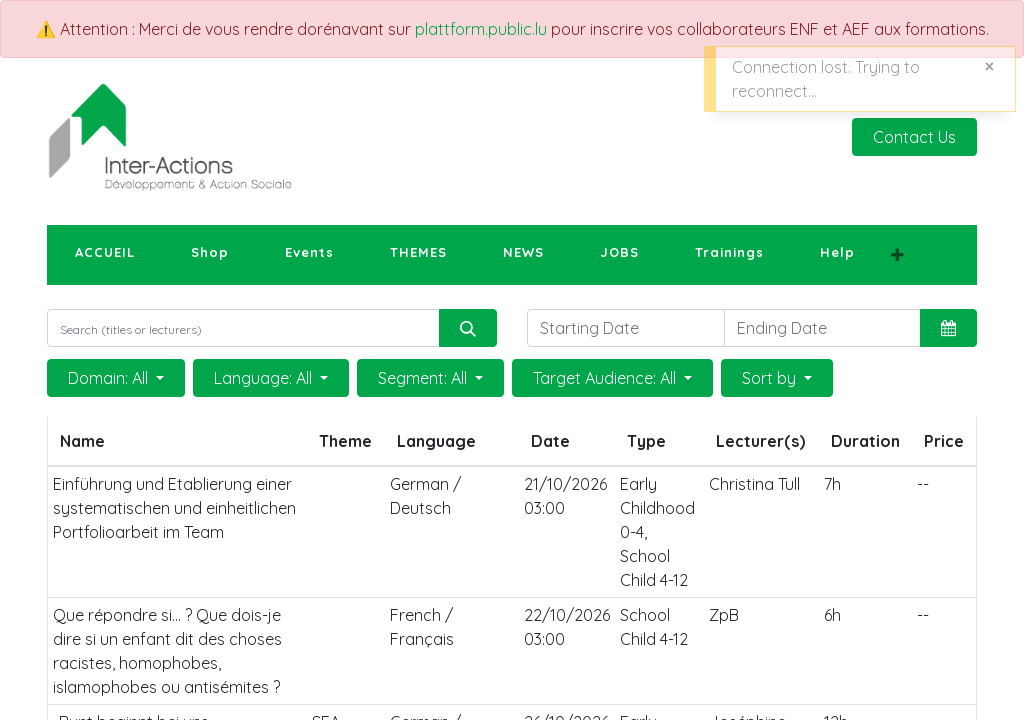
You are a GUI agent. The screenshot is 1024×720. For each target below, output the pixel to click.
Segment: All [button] (424, 378)
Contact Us (914, 137)
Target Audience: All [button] (606, 378)
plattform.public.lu (481, 29)
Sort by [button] (771, 378)
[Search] (468, 328)
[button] (897, 255)
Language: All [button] (265, 378)
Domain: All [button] (110, 378)
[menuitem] (105, 253)
